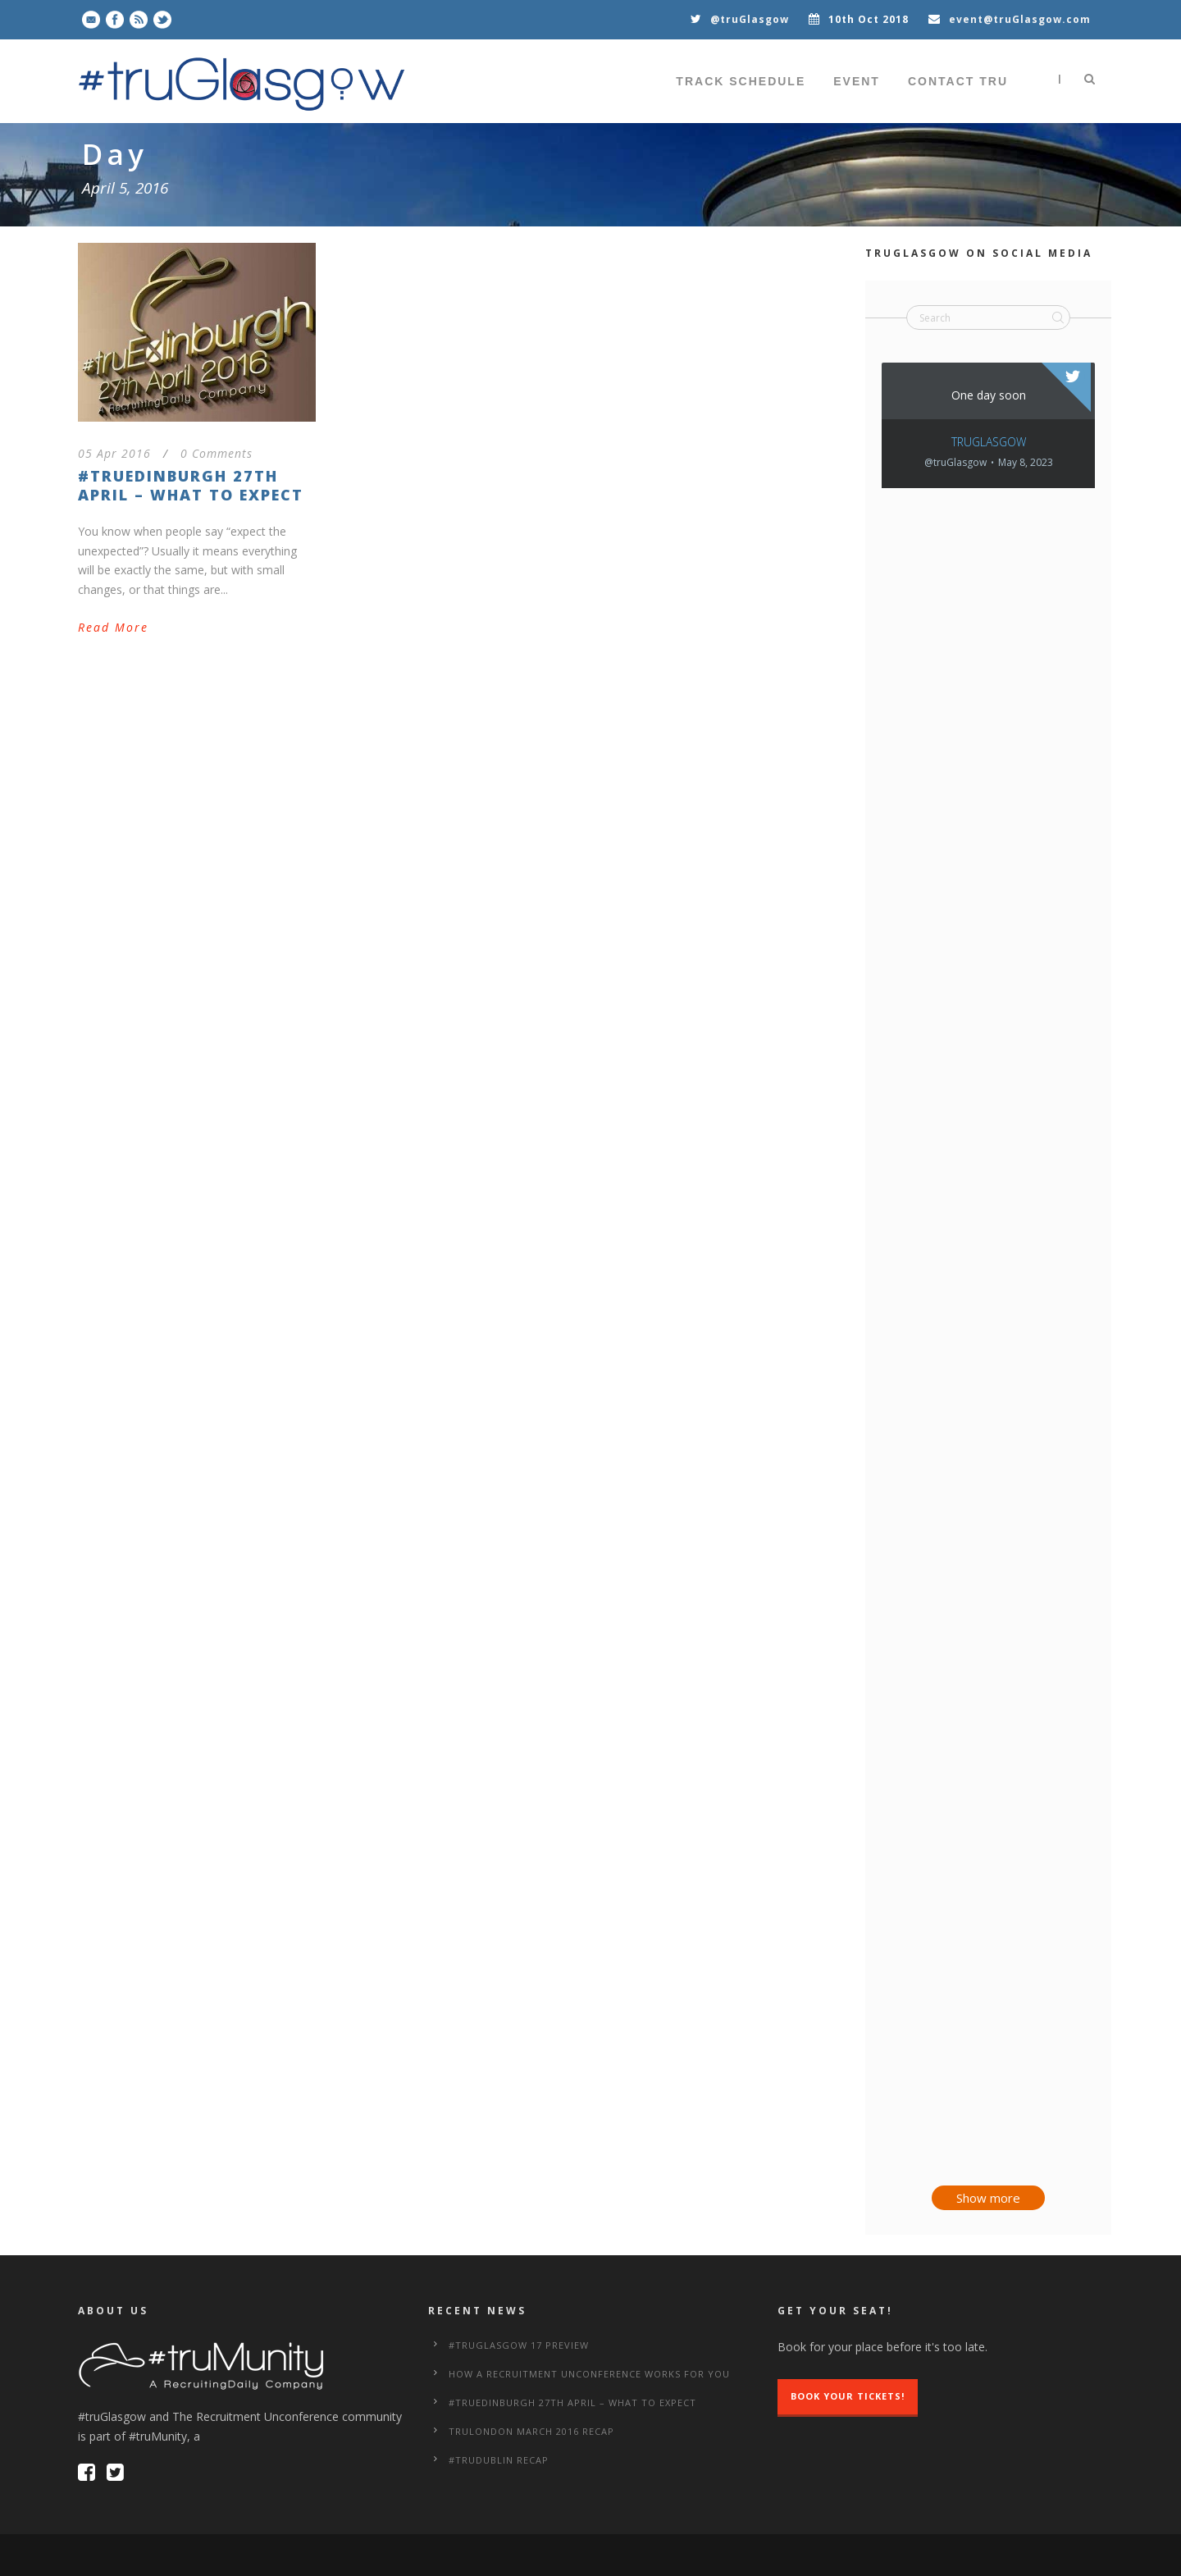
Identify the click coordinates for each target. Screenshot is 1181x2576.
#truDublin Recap (499, 2460)
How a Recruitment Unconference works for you (589, 2374)
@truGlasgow (749, 19)
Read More (113, 627)
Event (856, 81)
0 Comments (216, 453)
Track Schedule (740, 81)
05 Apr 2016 (114, 453)
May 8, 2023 (1025, 462)
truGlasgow (988, 442)
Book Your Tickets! (848, 2396)
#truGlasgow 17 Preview (519, 2345)
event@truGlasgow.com (1020, 19)
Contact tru (958, 81)
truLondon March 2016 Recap (531, 2431)
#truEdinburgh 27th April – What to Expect (190, 485)
